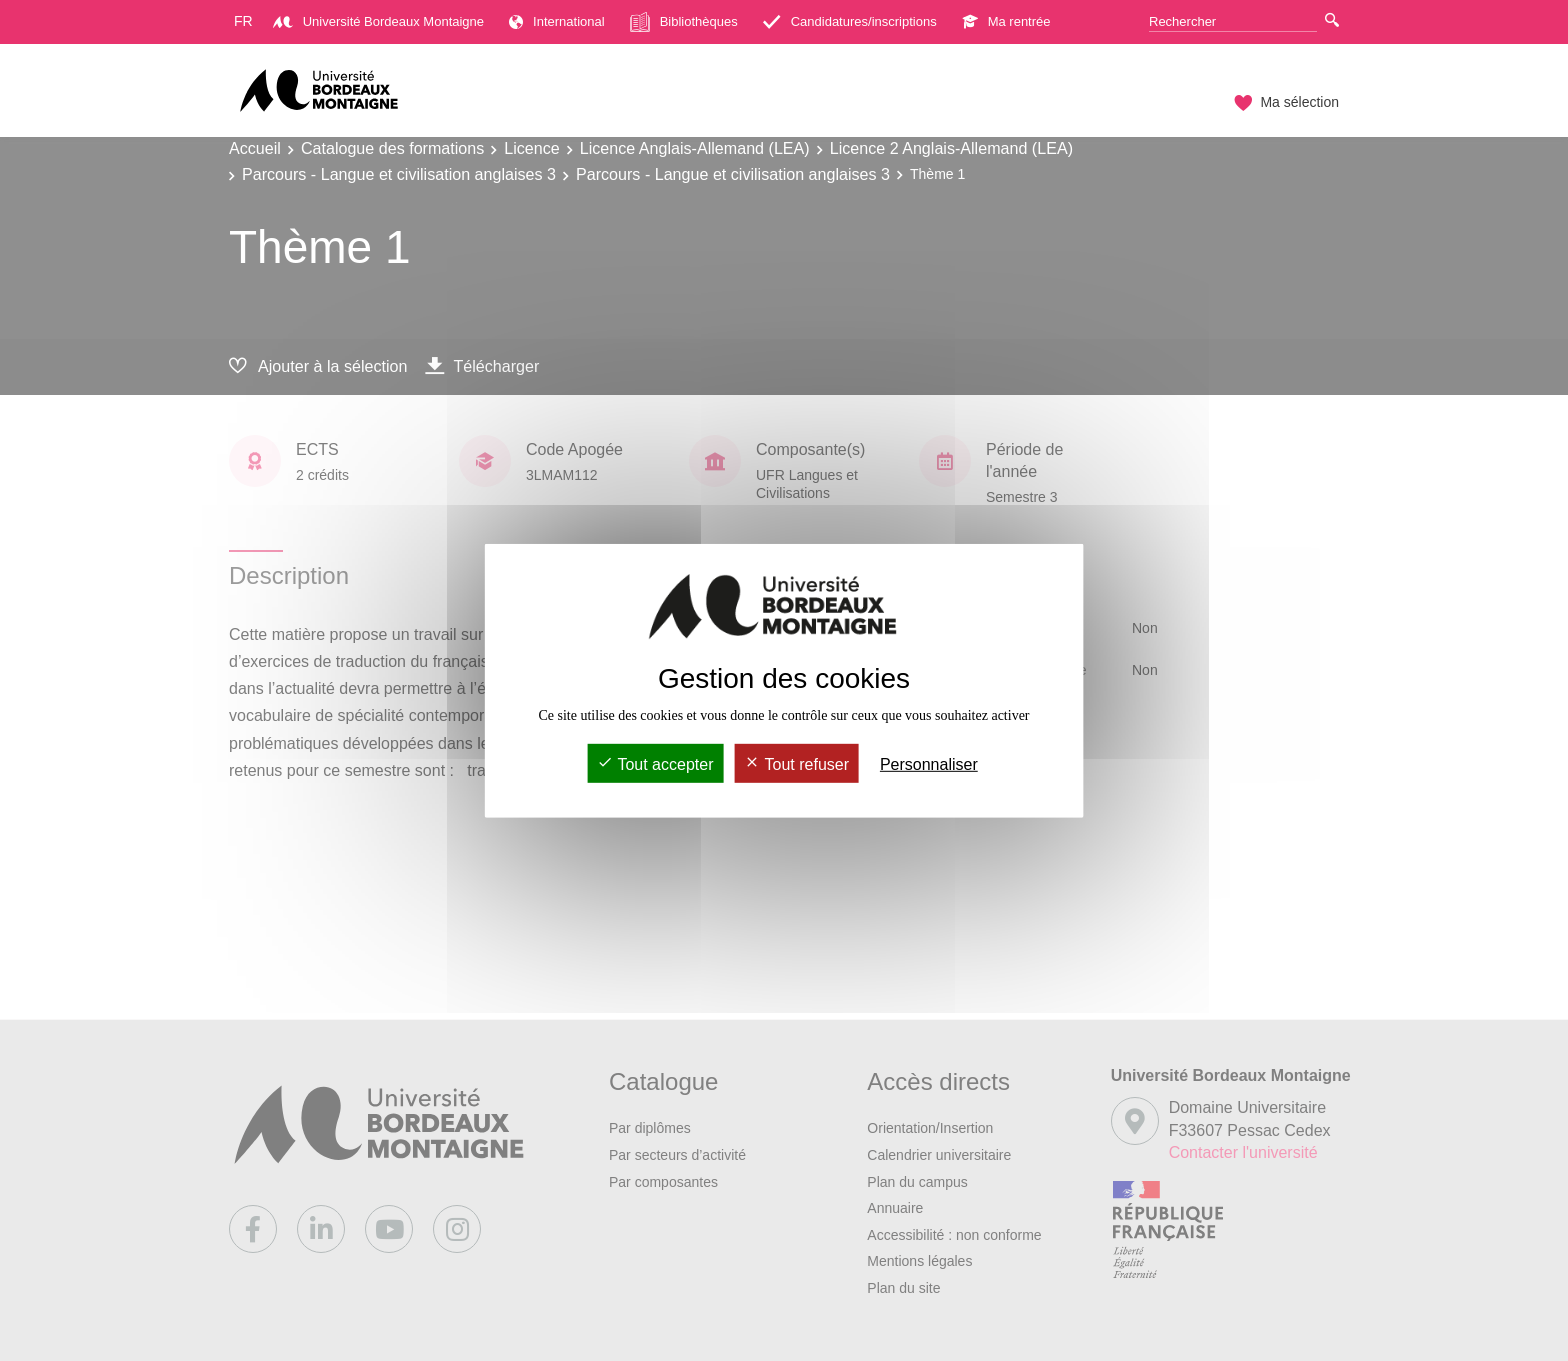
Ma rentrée (1006, 21)
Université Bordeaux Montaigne (378, 21)
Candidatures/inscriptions (850, 21)
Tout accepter (655, 764)
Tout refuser (796, 764)
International (557, 21)
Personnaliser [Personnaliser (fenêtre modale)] (929, 764)
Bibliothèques (684, 22)
